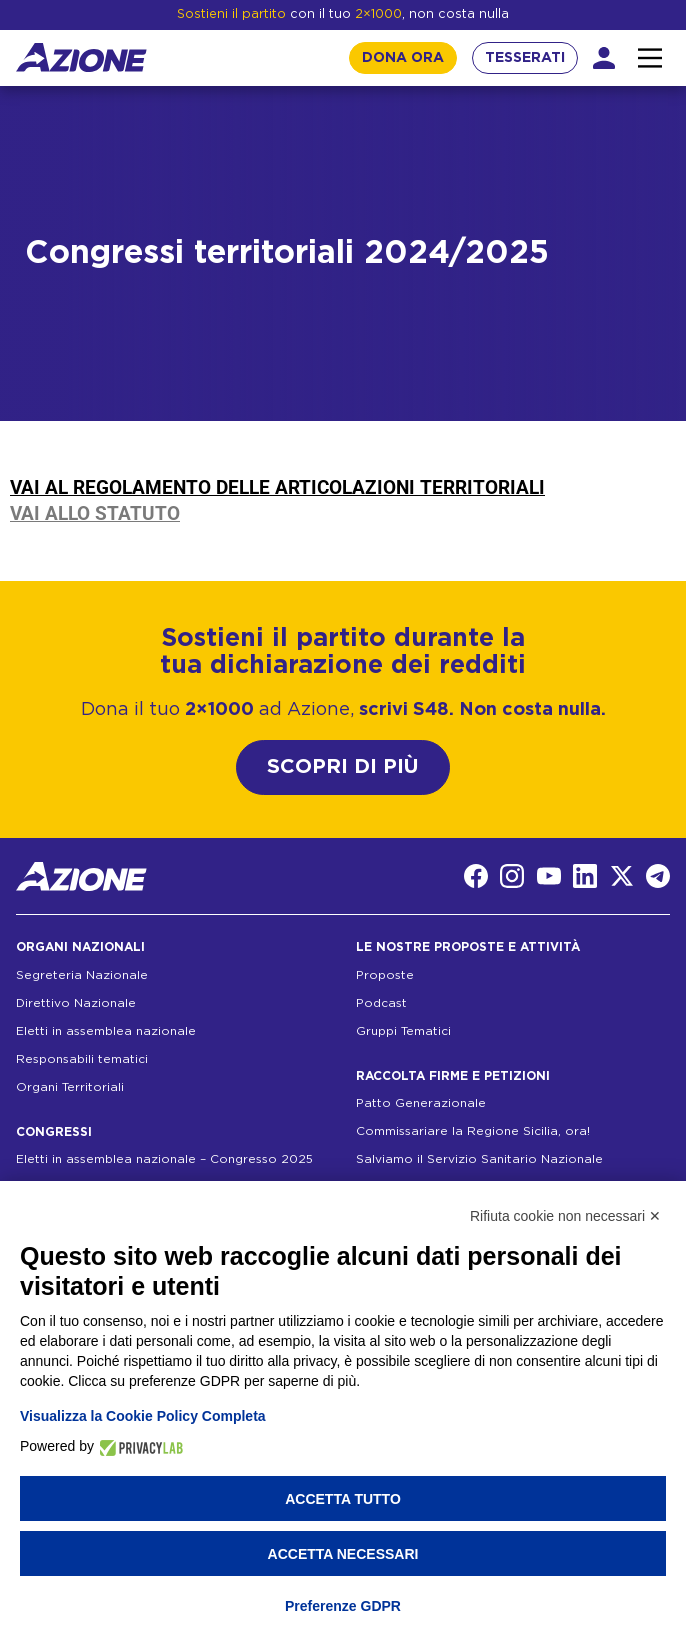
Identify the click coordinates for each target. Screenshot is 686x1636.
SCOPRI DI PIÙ (343, 767)
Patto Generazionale (421, 1103)
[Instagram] (512, 876)
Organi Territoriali (70, 1087)
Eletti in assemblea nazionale (106, 1031)
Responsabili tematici (82, 1059)
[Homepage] (81, 57)
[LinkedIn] (585, 876)
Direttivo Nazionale (76, 1003)
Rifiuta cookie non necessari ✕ (565, 1216)
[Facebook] (476, 876)
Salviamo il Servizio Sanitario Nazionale (479, 1159)
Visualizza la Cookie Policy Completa (143, 1416)
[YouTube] (549, 876)
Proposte (385, 975)
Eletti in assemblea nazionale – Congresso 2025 (164, 1159)
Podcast (381, 1003)
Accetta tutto (343, 1499)
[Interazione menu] (650, 58)
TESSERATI (525, 58)
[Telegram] (658, 876)
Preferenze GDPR (343, 1606)
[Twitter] (622, 876)
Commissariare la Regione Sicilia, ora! (473, 1131)
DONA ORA (403, 58)
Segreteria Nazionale (82, 975)
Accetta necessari (343, 1554)
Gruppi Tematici (403, 1031)
